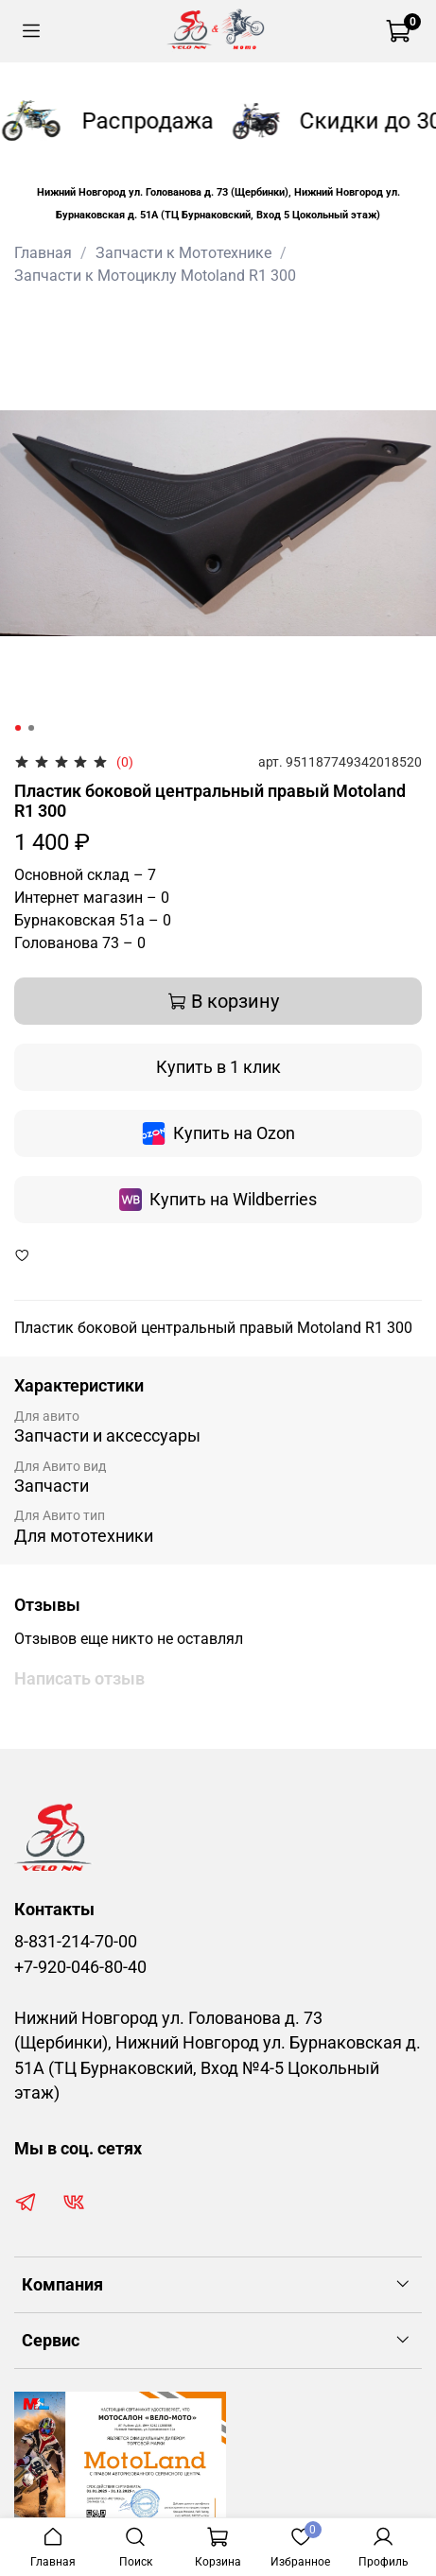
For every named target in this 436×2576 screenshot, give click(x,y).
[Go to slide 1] (18, 728)
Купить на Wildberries (218, 1199)
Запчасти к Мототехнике (183, 253)
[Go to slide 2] (31, 728)
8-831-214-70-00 (75, 1941)
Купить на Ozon (218, 1133)
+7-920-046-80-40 (80, 1967)
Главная (43, 253)
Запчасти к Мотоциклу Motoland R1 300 (155, 276)
